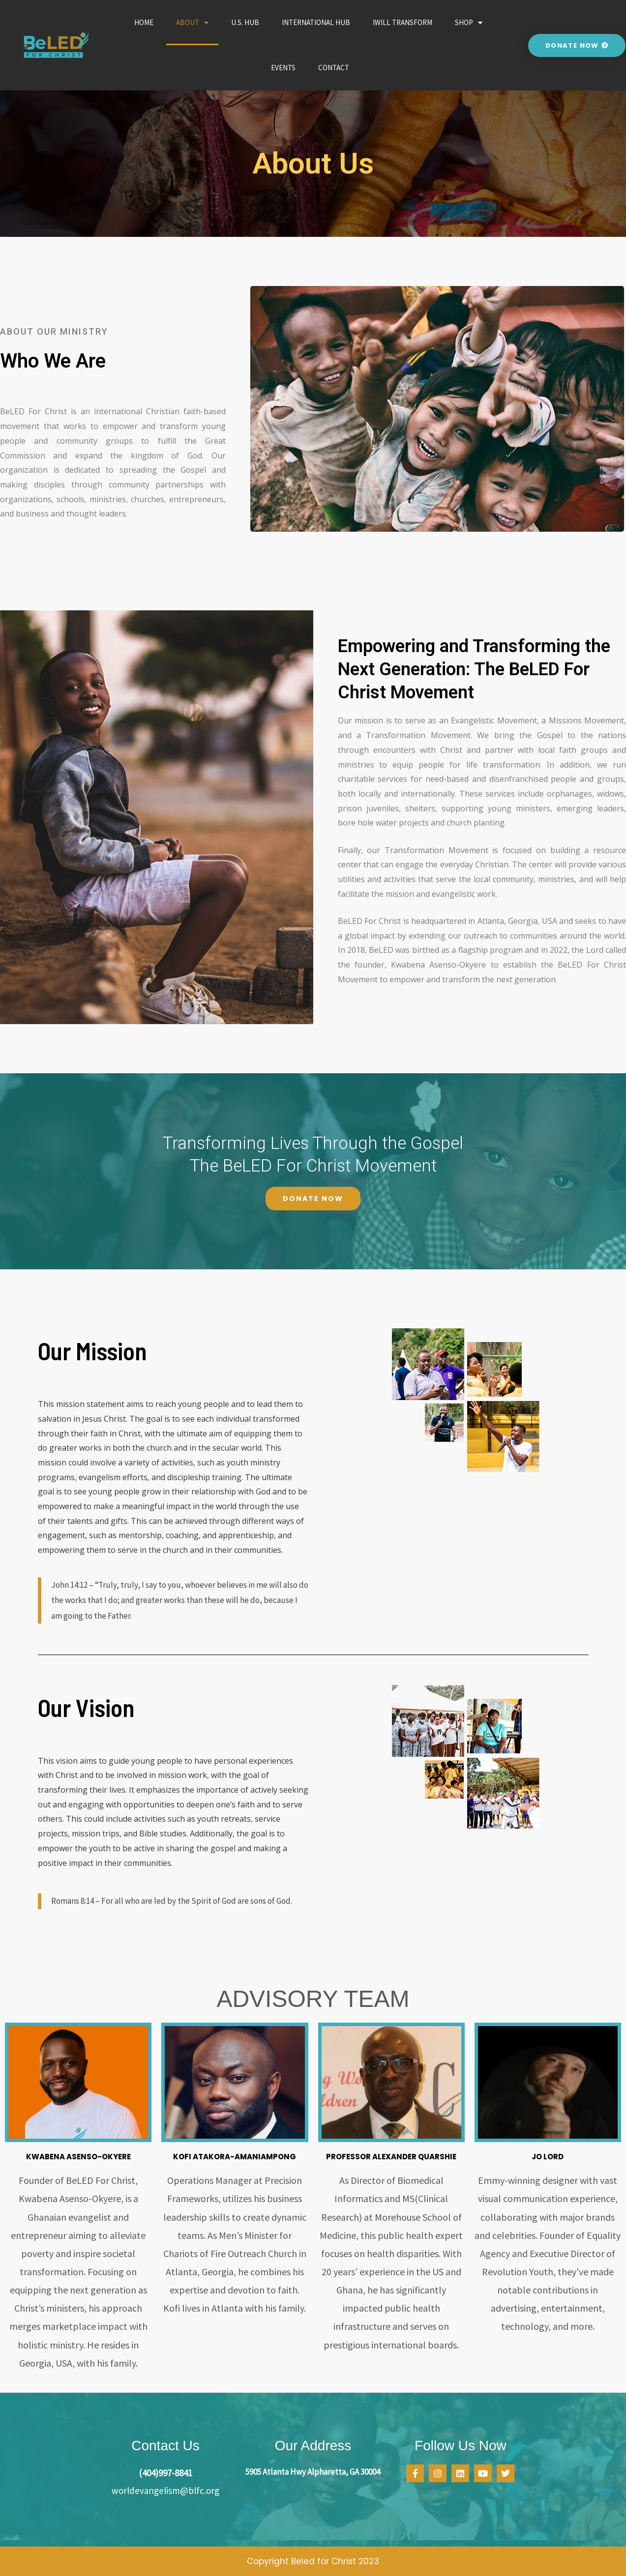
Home (143, 22)
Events (283, 67)
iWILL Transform (402, 22)
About (192, 22)
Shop (468, 22)
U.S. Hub (245, 22)
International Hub (316, 22)
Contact (333, 67)
